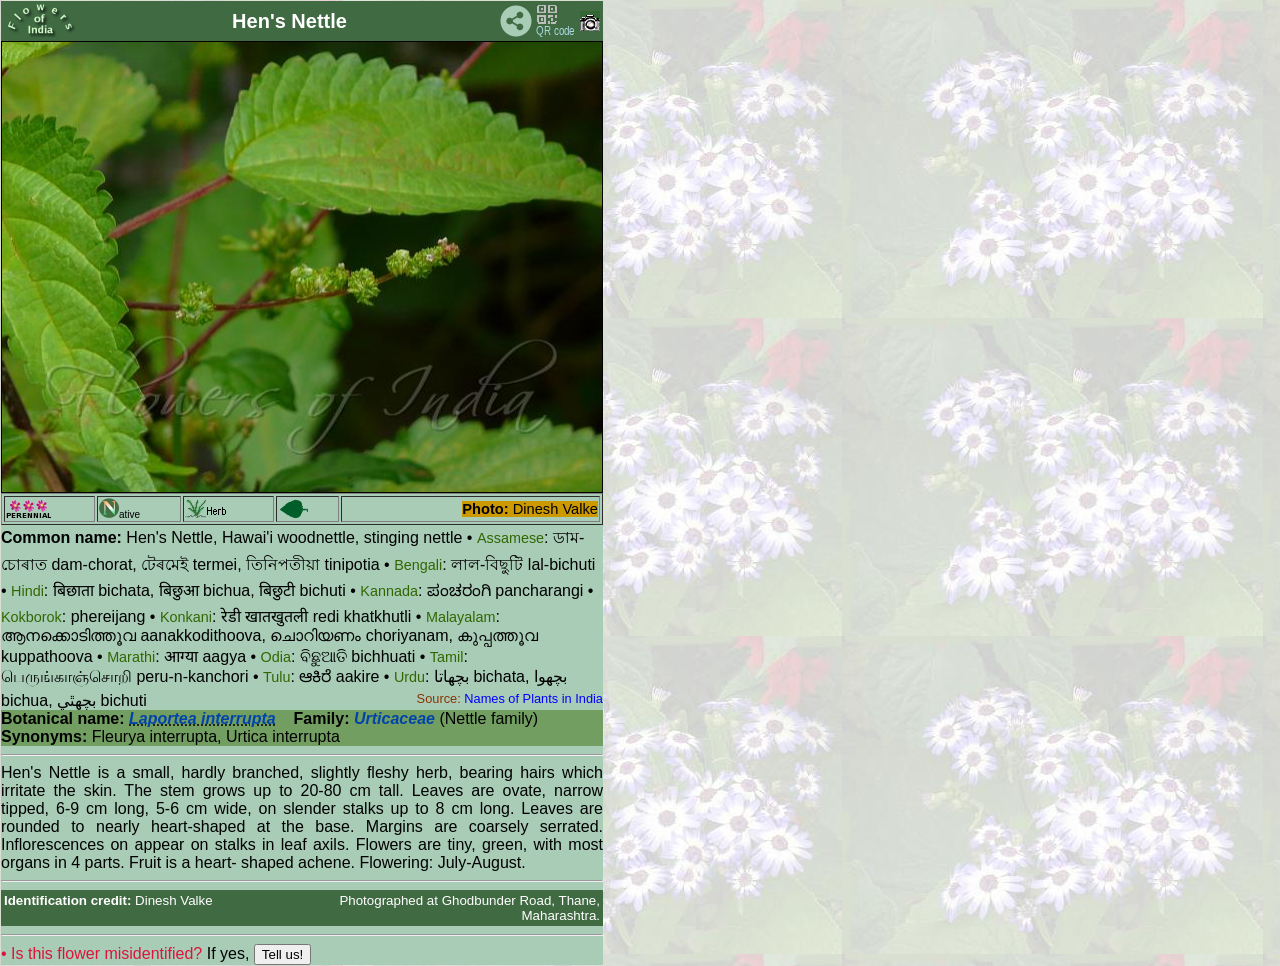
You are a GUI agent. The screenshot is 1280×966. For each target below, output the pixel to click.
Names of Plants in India (533, 698)
